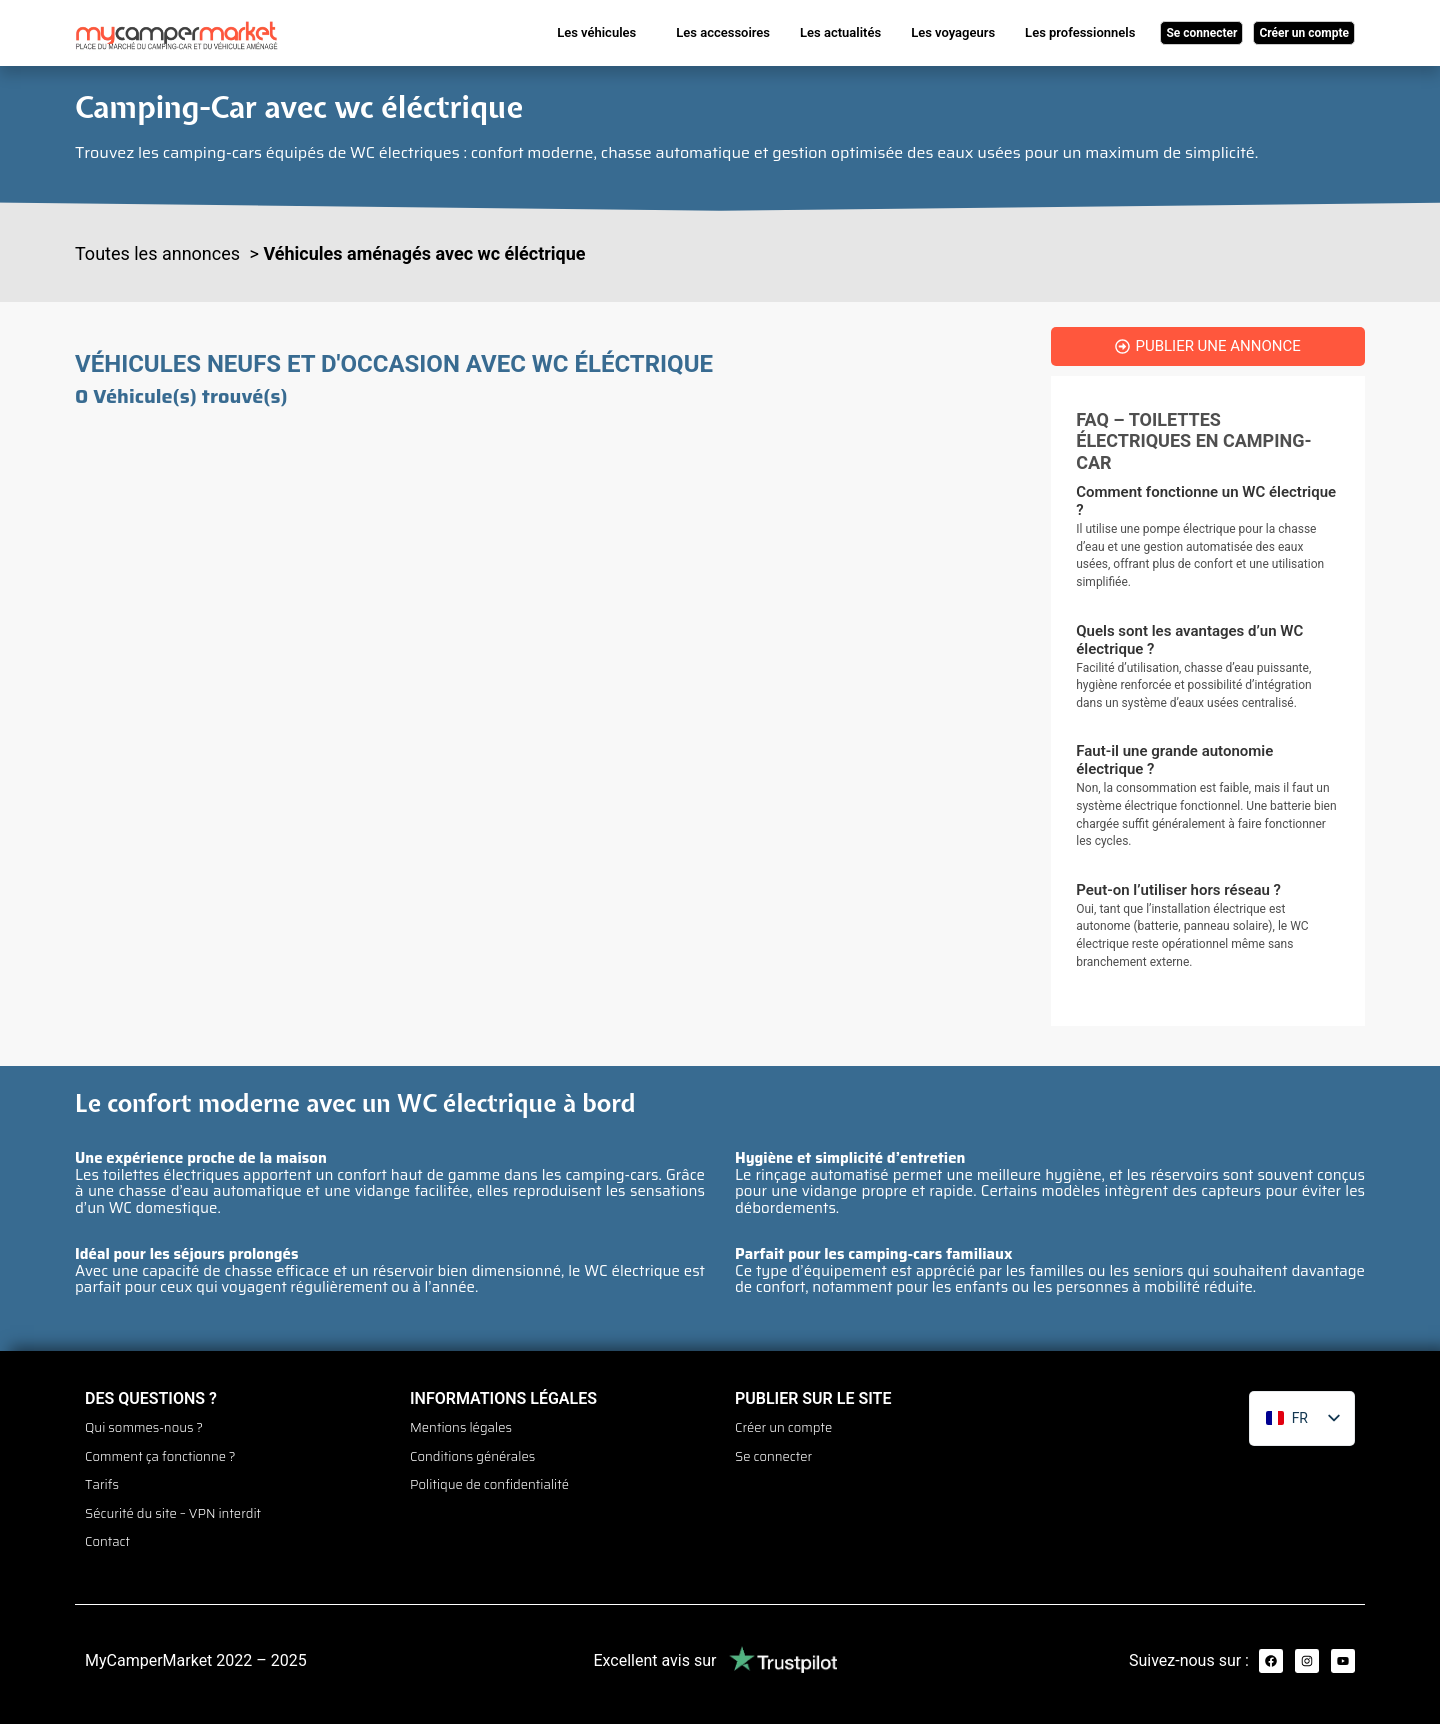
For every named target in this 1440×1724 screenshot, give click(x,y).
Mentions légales (461, 1427)
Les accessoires (723, 32)
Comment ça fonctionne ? (160, 1452)
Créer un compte (783, 1427)
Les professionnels (1080, 32)
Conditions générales (472, 1452)
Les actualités (840, 32)
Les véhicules (596, 32)
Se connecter (773, 1452)
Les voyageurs (953, 32)
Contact (107, 1527)
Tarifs (102, 1477)
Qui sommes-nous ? (144, 1427)
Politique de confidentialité (489, 1477)
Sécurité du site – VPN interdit (173, 1502)
